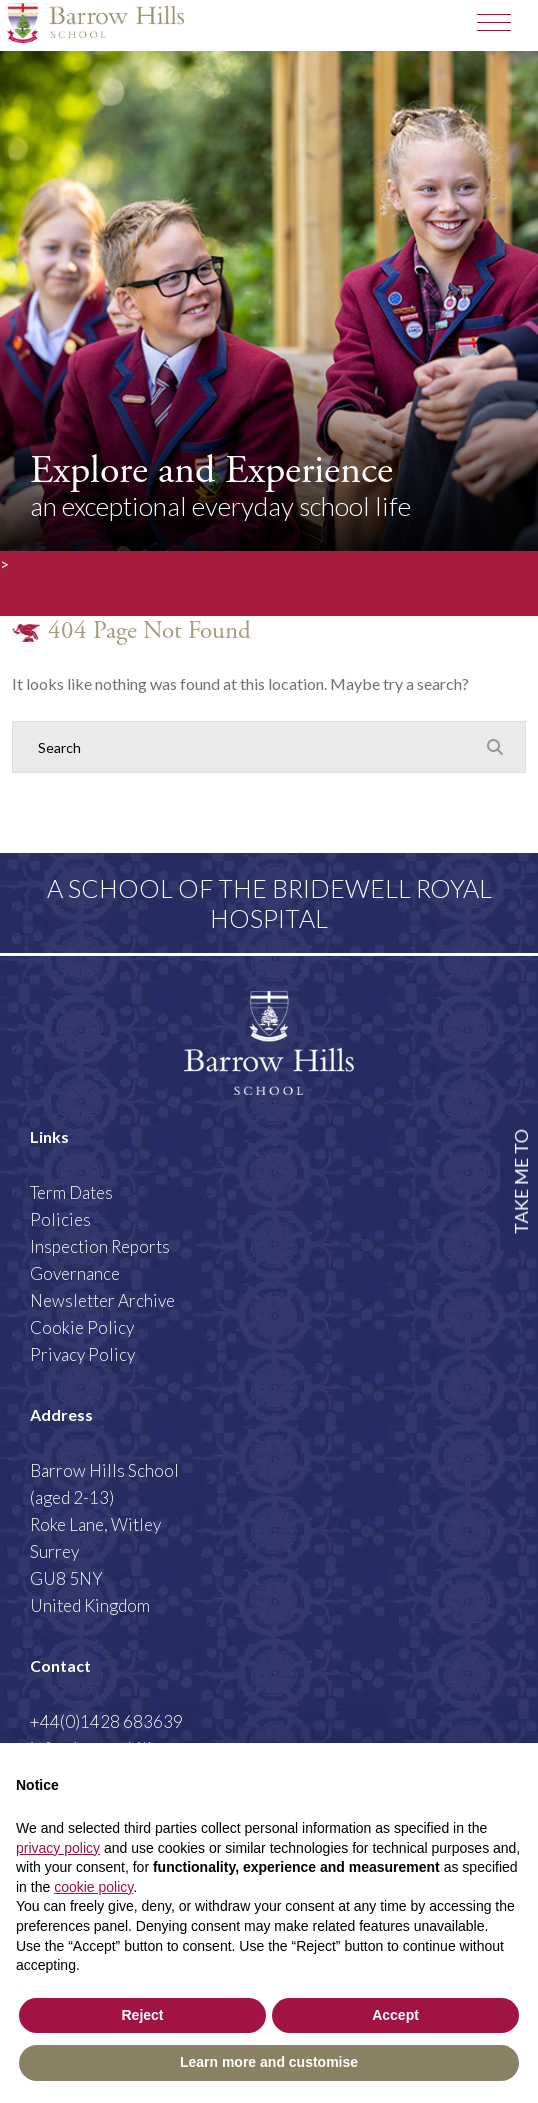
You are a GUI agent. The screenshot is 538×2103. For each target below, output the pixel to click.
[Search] (249, 747)
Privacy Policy (82, 1354)
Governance (75, 1273)
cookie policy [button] (93, 1887)
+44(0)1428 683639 (106, 1721)
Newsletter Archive (102, 1300)
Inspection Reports (100, 1246)
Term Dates (71, 1192)
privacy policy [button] (58, 1848)
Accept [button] (395, 2015)
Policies (60, 1219)
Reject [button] (142, 2015)
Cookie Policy (82, 1327)
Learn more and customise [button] (269, 2062)
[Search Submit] (495, 746)
